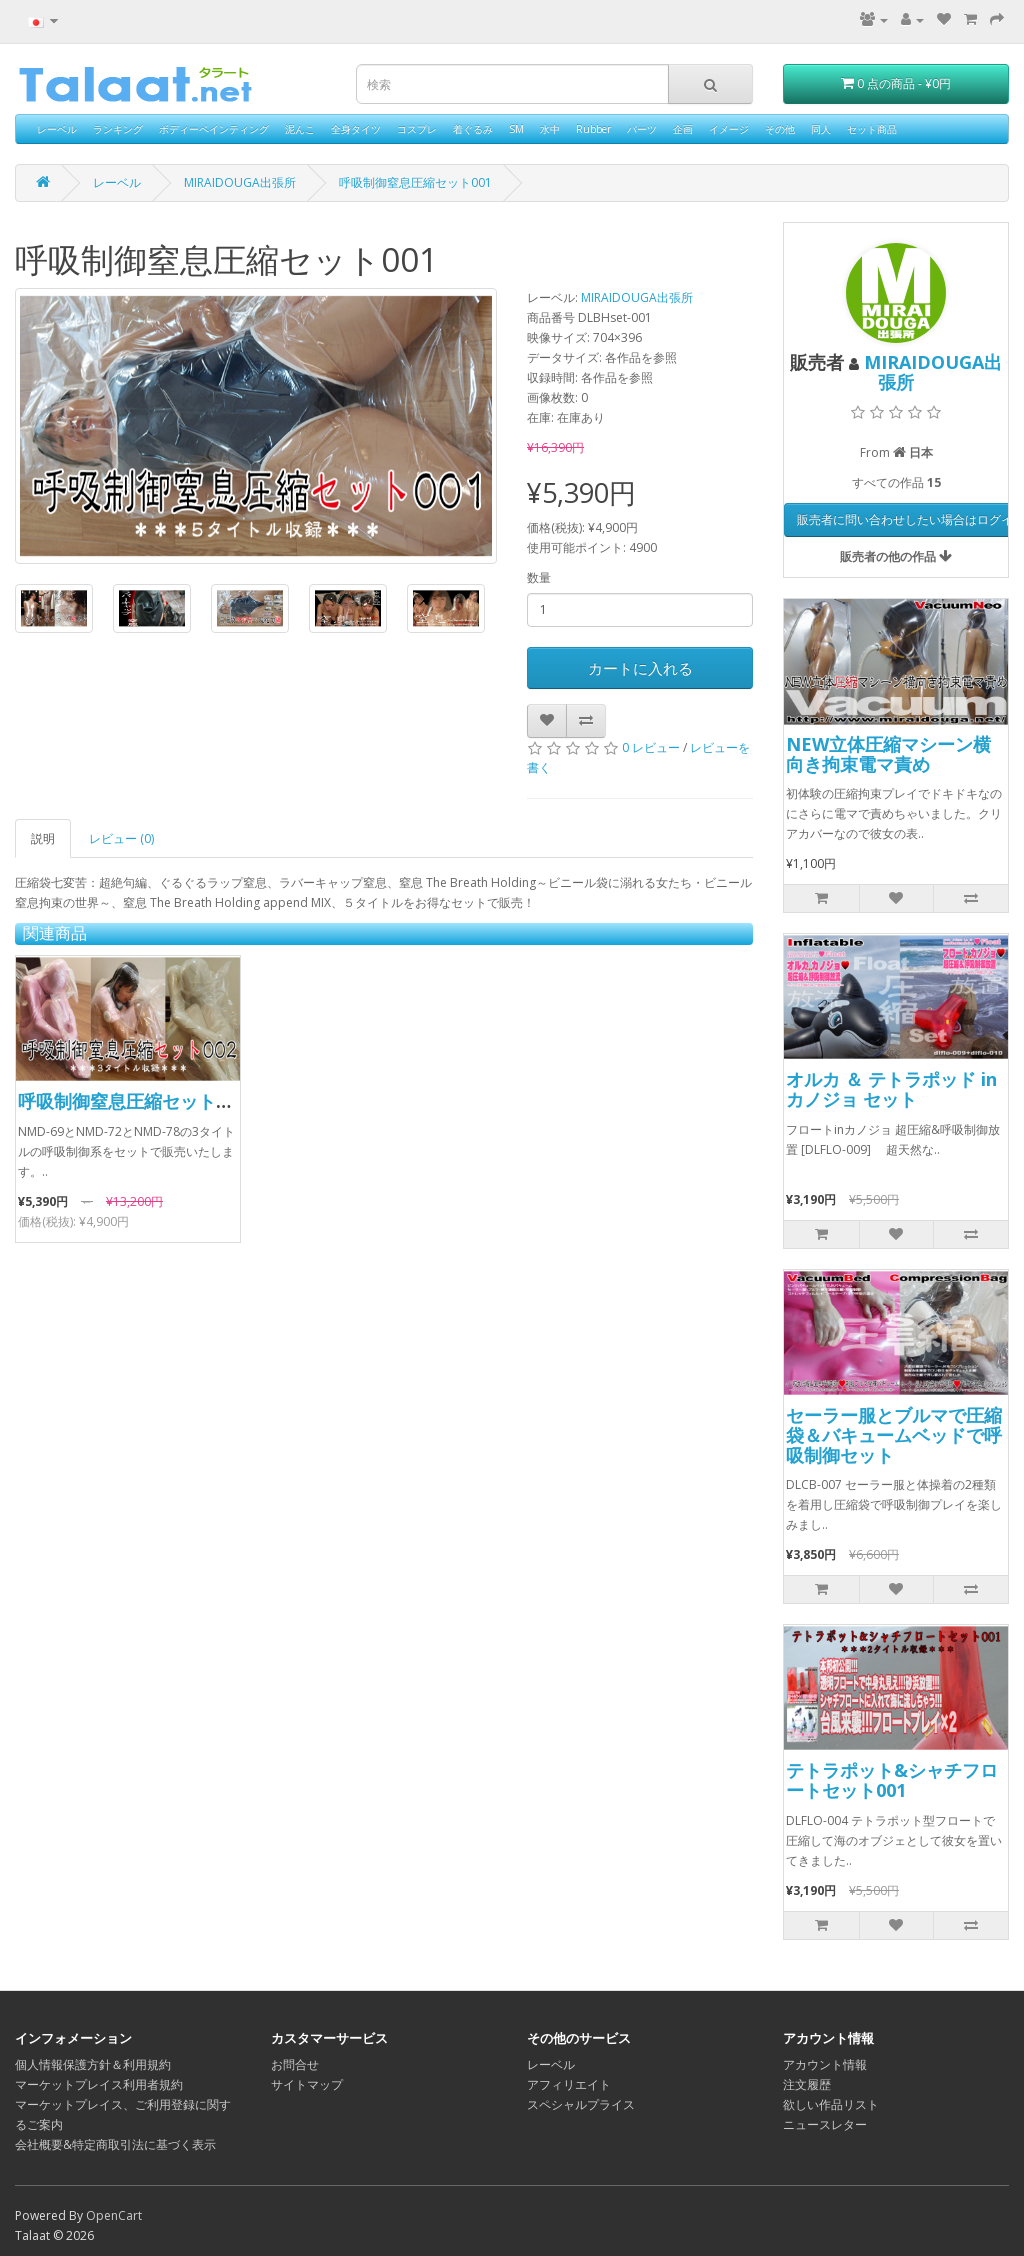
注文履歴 (807, 2084)
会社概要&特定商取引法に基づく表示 (115, 2144)
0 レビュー (651, 747)
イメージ (729, 129)
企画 (683, 129)
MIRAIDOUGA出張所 (240, 182)
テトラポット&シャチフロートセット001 (892, 1780)
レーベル (57, 129)
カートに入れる (640, 668)
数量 (539, 577)
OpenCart (114, 2215)
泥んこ (300, 129)
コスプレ (417, 129)
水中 (550, 129)
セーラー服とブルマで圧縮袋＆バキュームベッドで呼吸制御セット (894, 1435)
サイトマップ (307, 2084)
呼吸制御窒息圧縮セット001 (415, 182)
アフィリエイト (569, 2084)
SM (516, 129)
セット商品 (872, 129)
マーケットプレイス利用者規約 (99, 2084)
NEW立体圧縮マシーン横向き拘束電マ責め (888, 754)
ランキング (118, 129)
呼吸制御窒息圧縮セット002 (132, 1101)
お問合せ (295, 2064)
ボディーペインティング (214, 129)
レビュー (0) (121, 838)
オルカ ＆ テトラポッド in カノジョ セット (891, 1089)
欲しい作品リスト (831, 2104)
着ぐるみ (473, 129)
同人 (821, 129)
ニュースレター (825, 2124)
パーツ (642, 129)
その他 (780, 129)
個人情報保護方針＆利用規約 (93, 2064)
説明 (43, 838)
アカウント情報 (825, 2064)
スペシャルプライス (581, 2104)
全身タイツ (356, 129)
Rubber (593, 129)
